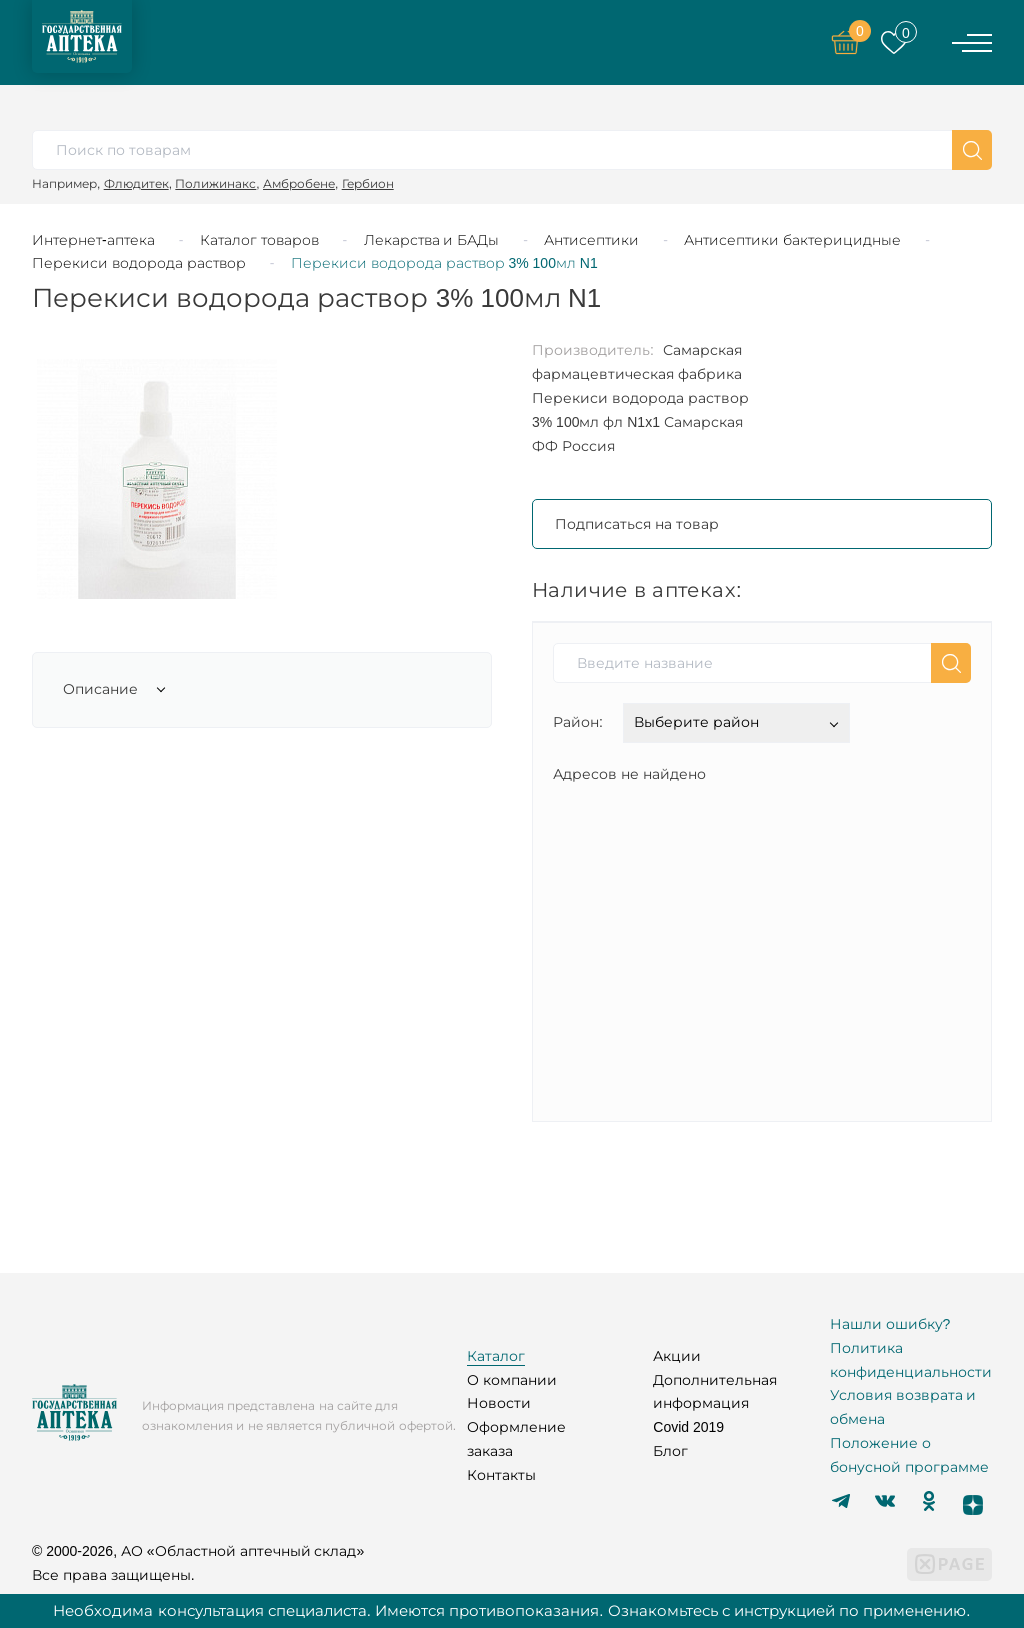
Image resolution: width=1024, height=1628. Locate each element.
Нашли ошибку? (890, 1324)
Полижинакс (215, 183)
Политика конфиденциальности (911, 1360)
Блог (670, 1451)
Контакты (501, 1475)
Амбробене (299, 183)
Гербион (368, 183)
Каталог (496, 1356)
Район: (578, 722)
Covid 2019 (688, 1427)
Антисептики (591, 240)
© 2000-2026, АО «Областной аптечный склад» (198, 1551)
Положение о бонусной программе (909, 1455)
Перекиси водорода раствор (139, 263)
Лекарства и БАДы (432, 240)
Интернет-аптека (93, 240)
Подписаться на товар (637, 524)
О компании (512, 1380)
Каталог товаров (259, 240)
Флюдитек (136, 183)
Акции (677, 1356)
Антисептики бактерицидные (792, 240)
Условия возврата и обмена (903, 1407)
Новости (499, 1403)
